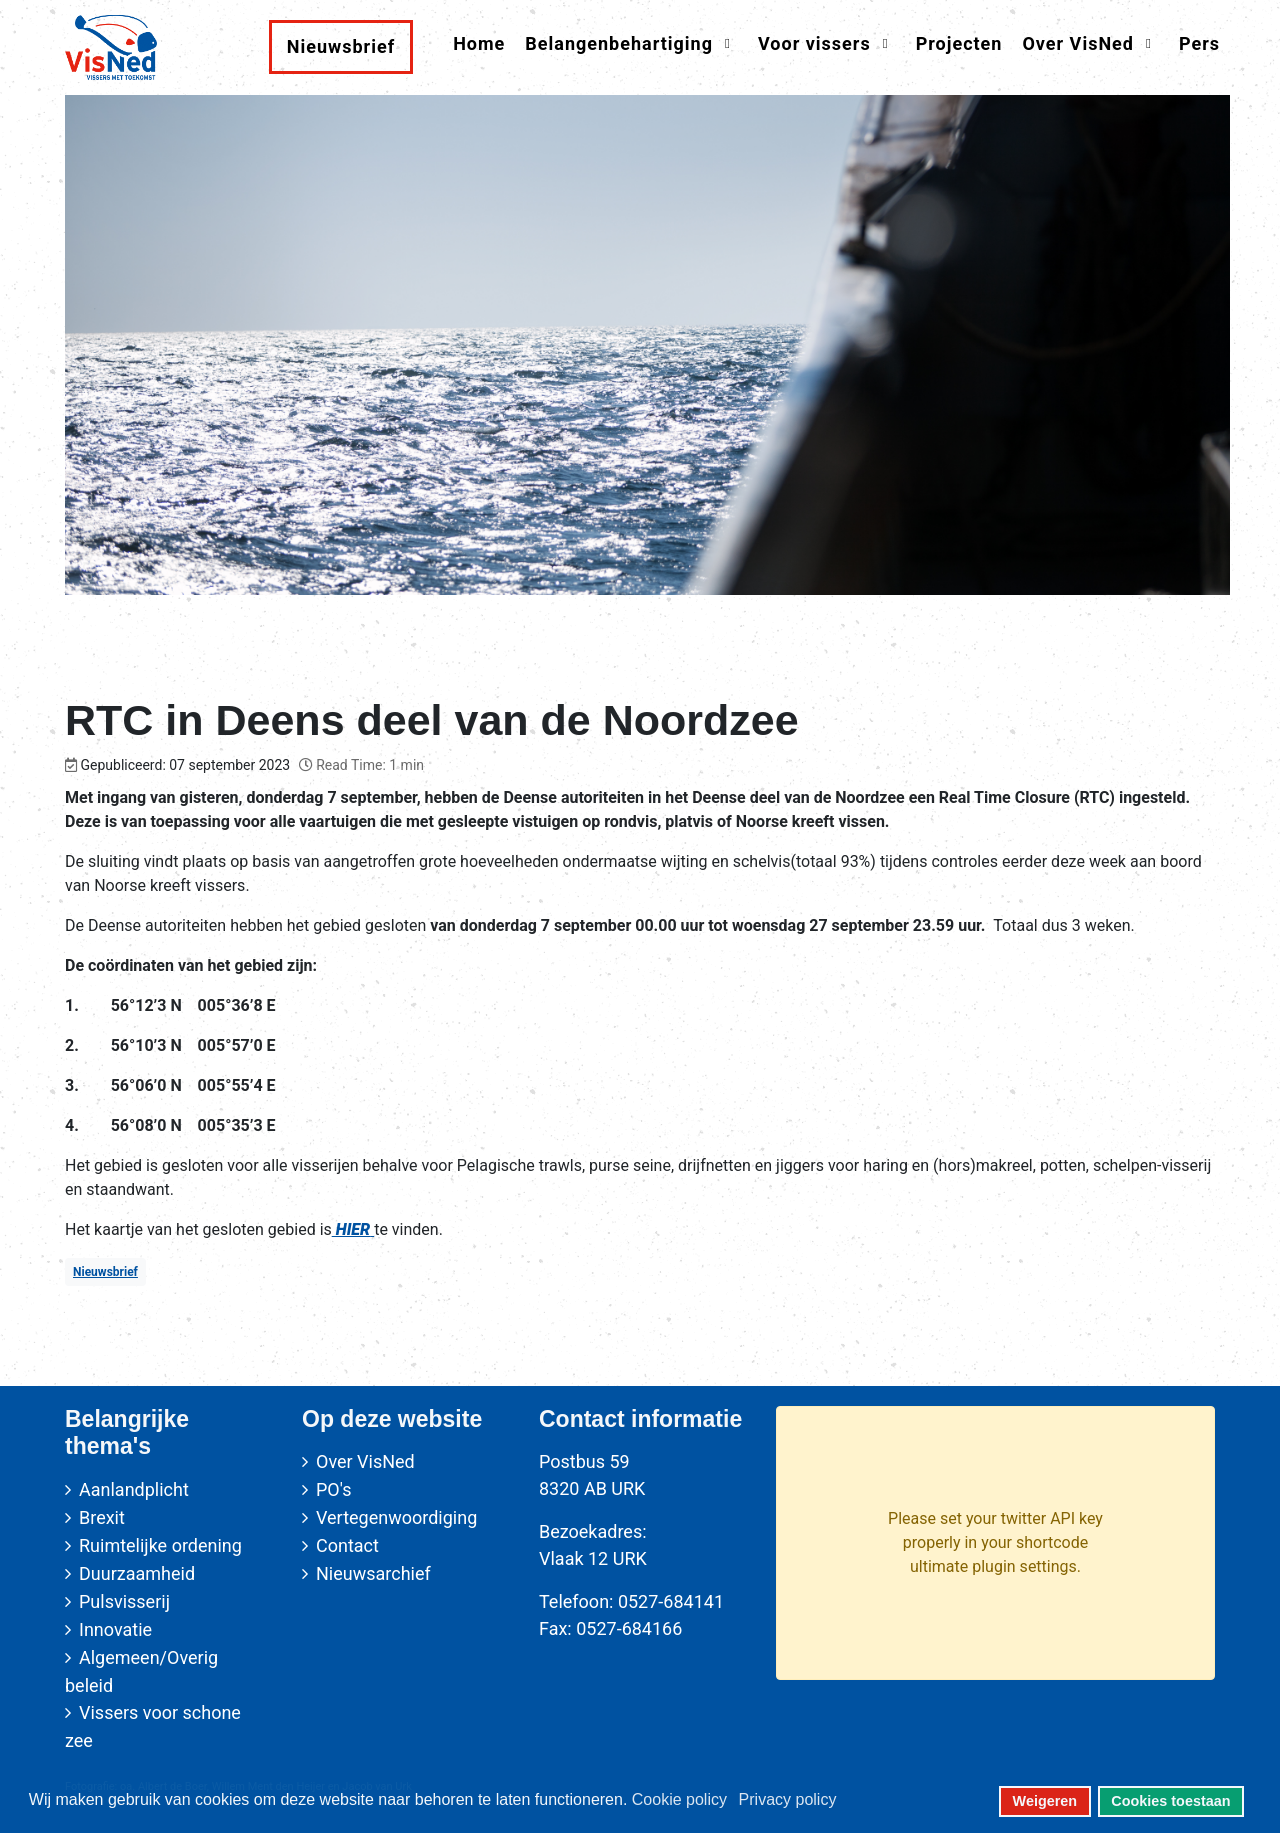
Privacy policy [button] (788, 1799)
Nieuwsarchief (373, 1573)
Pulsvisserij (124, 1601)
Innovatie (115, 1629)
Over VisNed (365, 1461)
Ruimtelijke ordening (160, 1545)
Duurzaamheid (137, 1573)
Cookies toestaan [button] (1170, 1801)
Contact (347, 1545)
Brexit (102, 1517)
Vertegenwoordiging (396, 1517)
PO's (333, 1489)
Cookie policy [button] (679, 1799)
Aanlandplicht (134, 1489)
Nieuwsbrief (105, 1272)
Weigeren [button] (1045, 1801)
